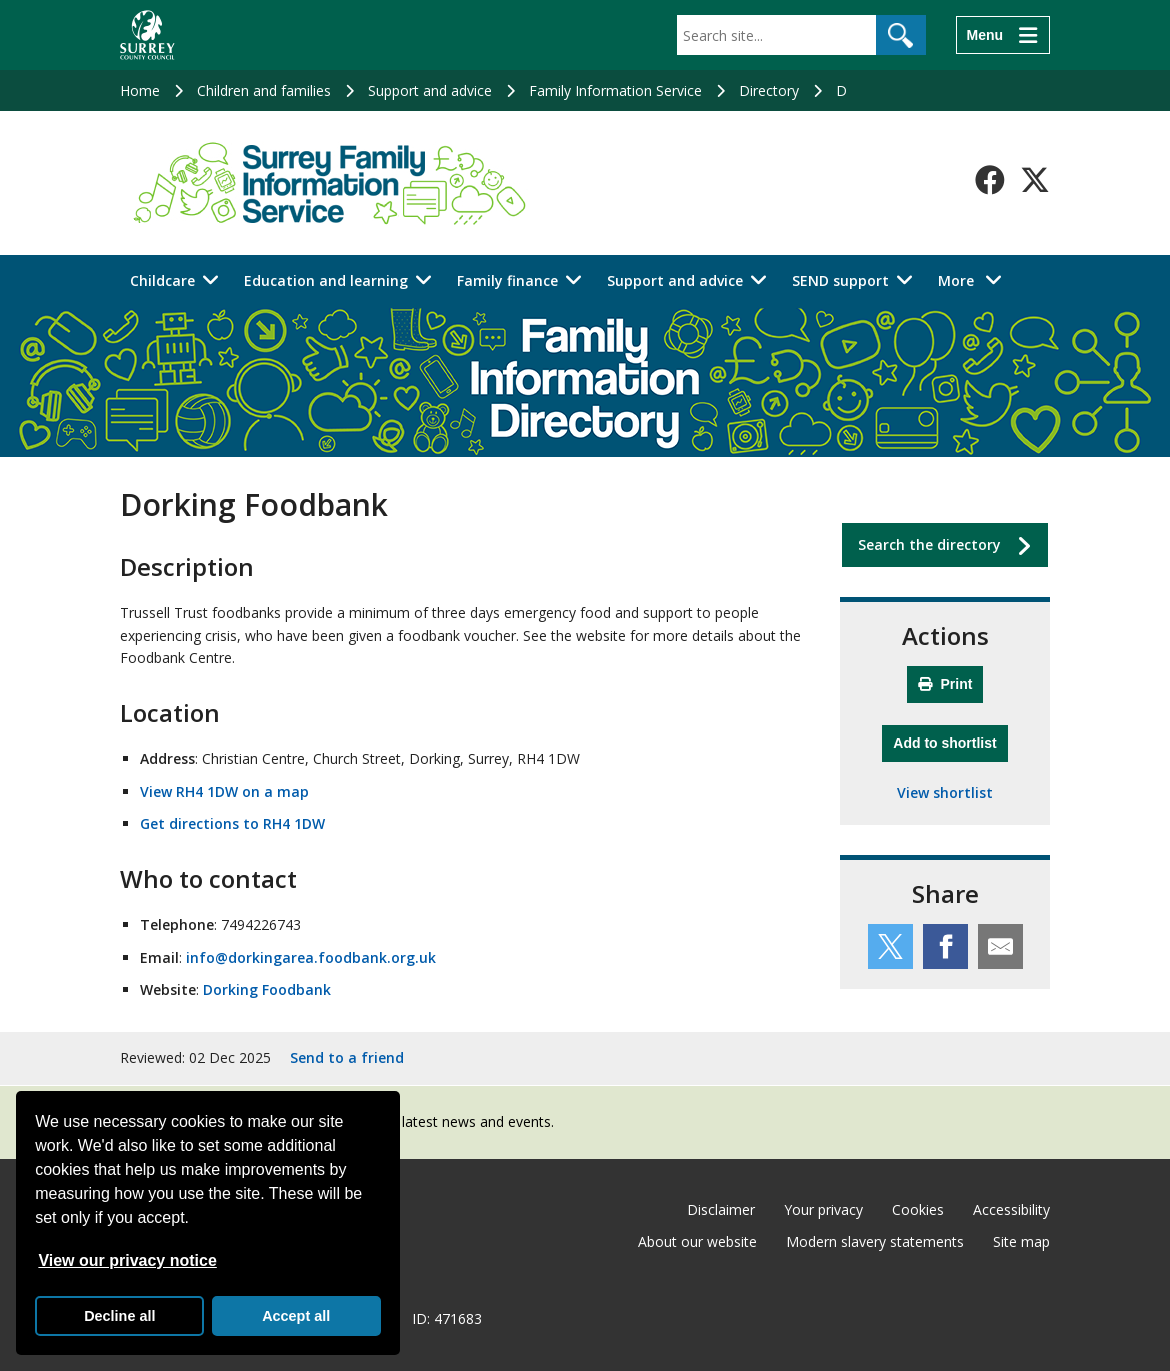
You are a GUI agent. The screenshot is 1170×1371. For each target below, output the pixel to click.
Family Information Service (615, 90)
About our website (697, 1241)
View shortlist (945, 792)
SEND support (840, 280)
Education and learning (326, 280)
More (975, 279)
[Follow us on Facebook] (990, 180)
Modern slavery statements (875, 1241)
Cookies (918, 1209)
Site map (1021, 1241)
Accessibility (1011, 1209)
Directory (769, 90)
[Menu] (1003, 35)
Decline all (119, 1316)
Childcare (162, 280)
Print (945, 684)
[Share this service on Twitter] (890, 946)
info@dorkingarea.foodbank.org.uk (311, 957)
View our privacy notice (127, 1260)
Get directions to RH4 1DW (232, 823)
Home (140, 90)
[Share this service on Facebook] (945, 946)
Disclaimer (721, 1209)
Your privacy (823, 1209)
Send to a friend (347, 1057)
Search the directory (929, 544)
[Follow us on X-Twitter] (1035, 180)
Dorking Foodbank (267, 989)
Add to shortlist (950, 740)
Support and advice (430, 90)
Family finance (507, 280)
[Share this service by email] (1000, 946)
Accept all (296, 1316)
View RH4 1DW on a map (224, 791)
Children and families (264, 90)
